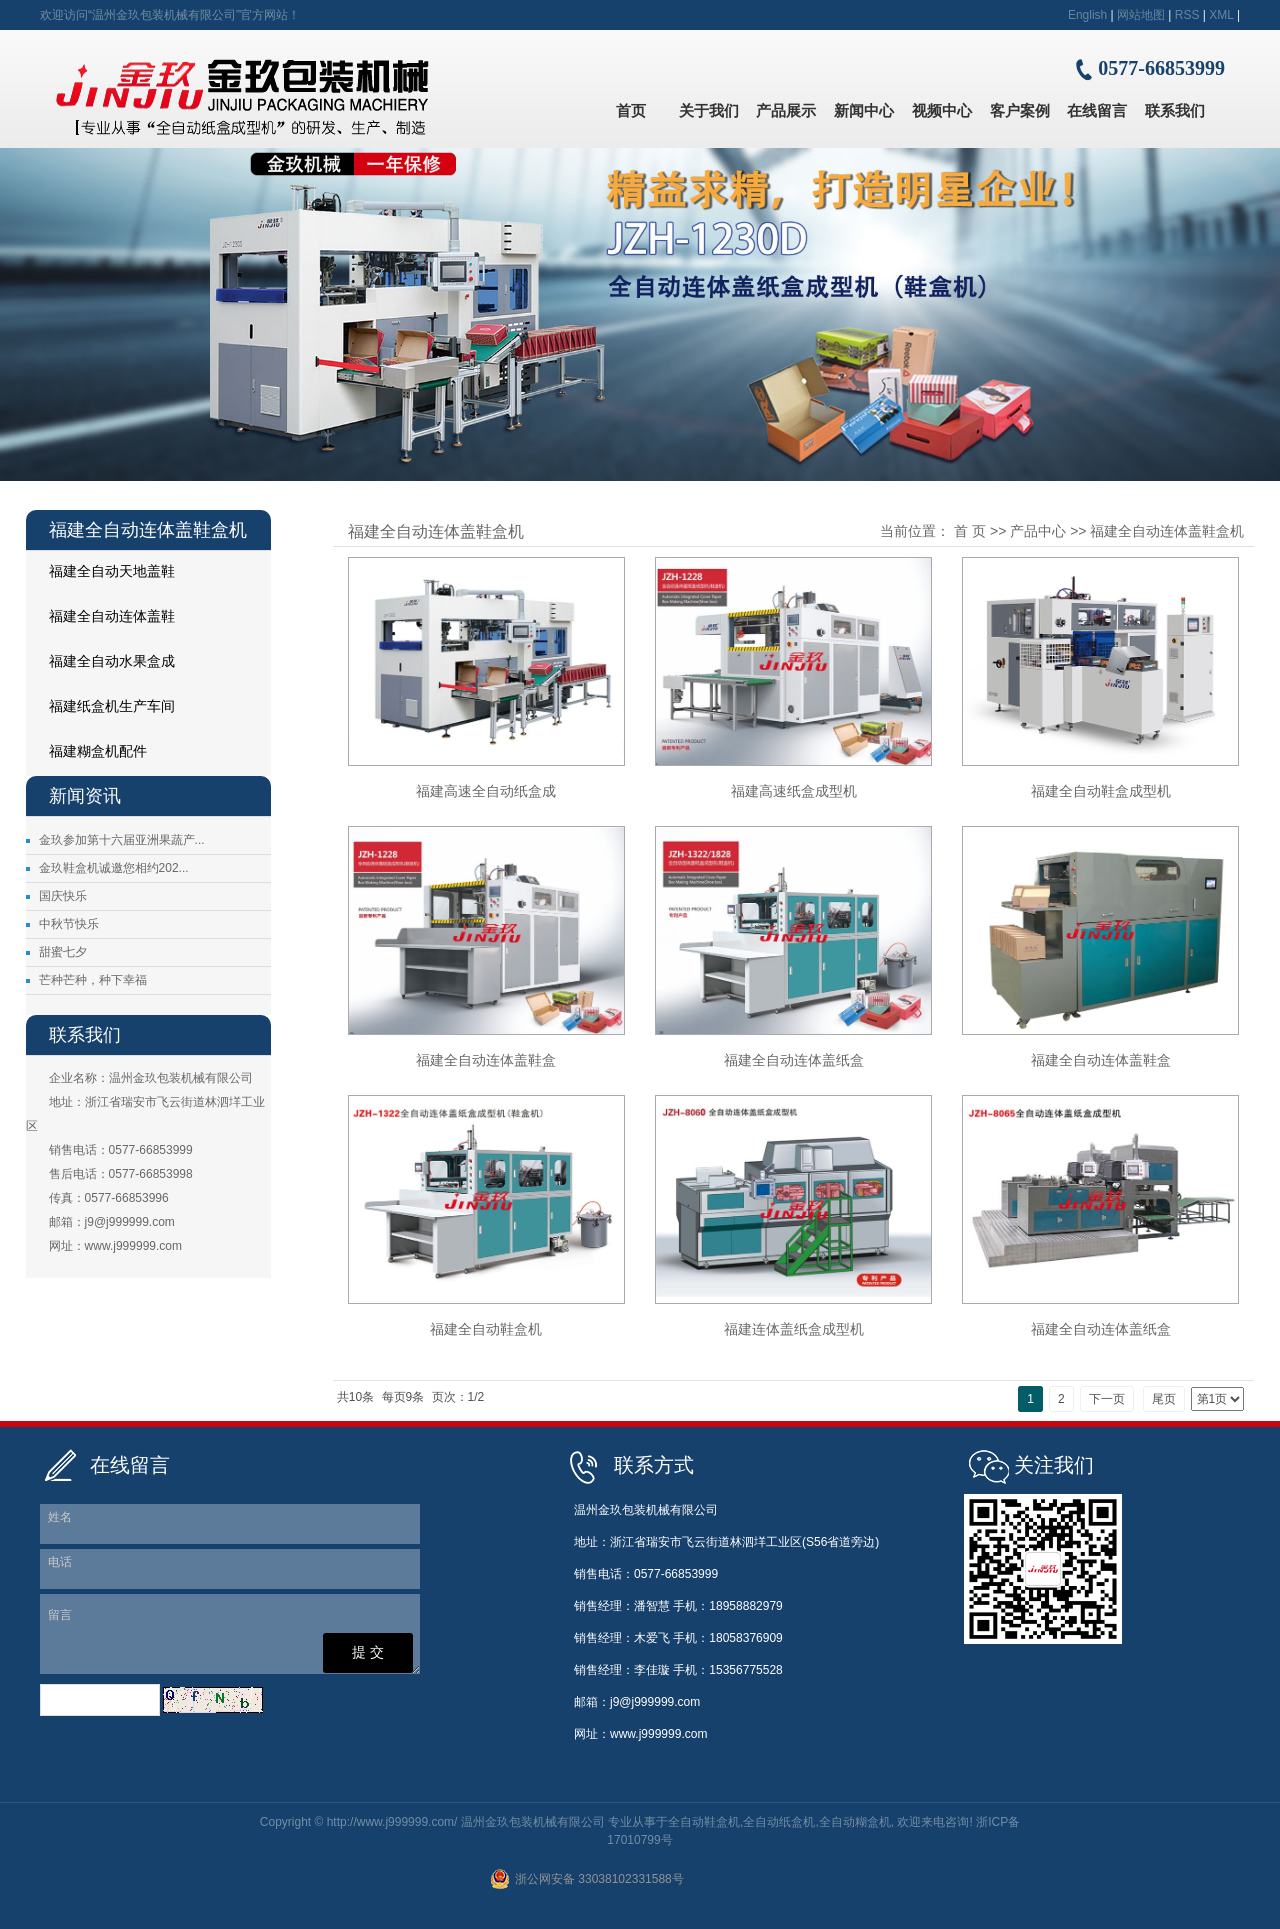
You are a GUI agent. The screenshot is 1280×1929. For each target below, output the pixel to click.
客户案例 (1020, 110)
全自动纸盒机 (779, 1822)
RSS (1187, 15)
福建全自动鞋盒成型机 (1101, 791)
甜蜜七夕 (63, 952)
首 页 (970, 531)
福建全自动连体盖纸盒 (794, 1060)
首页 (631, 110)
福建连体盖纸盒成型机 (794, 1329)
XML (1221, 15)
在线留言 (1097, 110)
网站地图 (1141, 15)
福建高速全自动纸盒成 (486, 791)
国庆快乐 (63, 896)
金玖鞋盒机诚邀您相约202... (114, 868)
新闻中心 (864, 110)
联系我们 (1175, 110)
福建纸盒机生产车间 (112, 706)
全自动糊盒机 (855, 1822)
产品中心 (1038, 531)
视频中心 (942, 110)
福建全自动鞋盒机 (486, 1329)
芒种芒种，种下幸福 (93, 980)
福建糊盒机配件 (98, 751)
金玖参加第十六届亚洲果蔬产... (122, 840)
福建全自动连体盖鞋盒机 (103, 622)
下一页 (1107, 1399)
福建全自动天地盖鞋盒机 (103, 577)
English (1087, 15)
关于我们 (709, 110)
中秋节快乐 (69, 924)
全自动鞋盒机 (704, 1822)
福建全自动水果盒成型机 (103, 667)
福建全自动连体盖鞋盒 (486, 1060)
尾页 (1164, 1399)
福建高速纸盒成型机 (794, 791)
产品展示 (786, 110)
